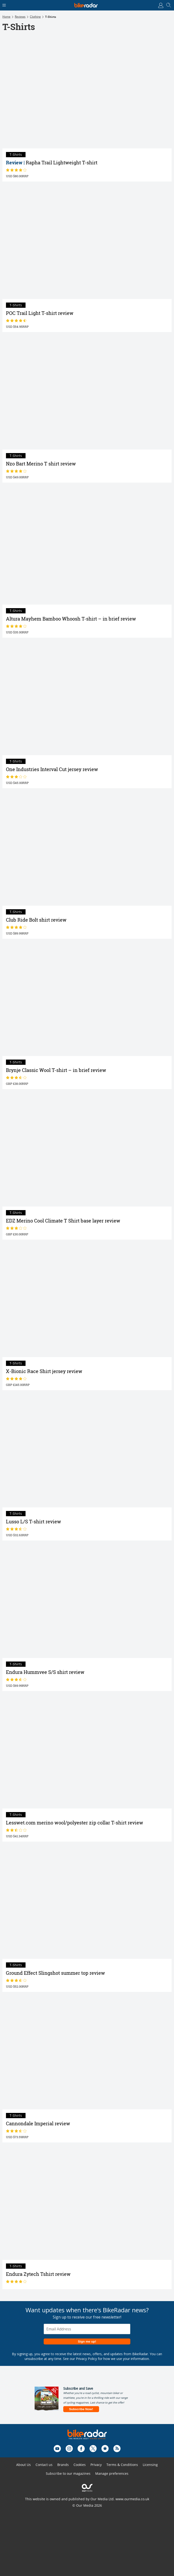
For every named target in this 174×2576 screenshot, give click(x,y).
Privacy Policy (86, 2358)
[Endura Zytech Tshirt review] (87, 2203)
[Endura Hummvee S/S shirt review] (87, 1601)
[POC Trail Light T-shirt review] (87, 242)
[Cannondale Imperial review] (87, 2053)
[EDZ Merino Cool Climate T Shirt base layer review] (87, 1150)
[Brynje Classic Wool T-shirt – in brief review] (87, 1000)
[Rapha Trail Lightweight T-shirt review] (87, 92)
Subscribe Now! (81, 2409)
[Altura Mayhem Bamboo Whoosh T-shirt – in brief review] (87, 548)
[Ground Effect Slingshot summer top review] (87, 1902)
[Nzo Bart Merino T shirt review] (87, 393)
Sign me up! (87, 2341)
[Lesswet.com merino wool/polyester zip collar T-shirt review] (87, 1752)
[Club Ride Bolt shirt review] (87, 849)
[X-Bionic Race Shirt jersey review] (87, 1300)
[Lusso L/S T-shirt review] (87, 1451)
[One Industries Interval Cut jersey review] (87, 698)
